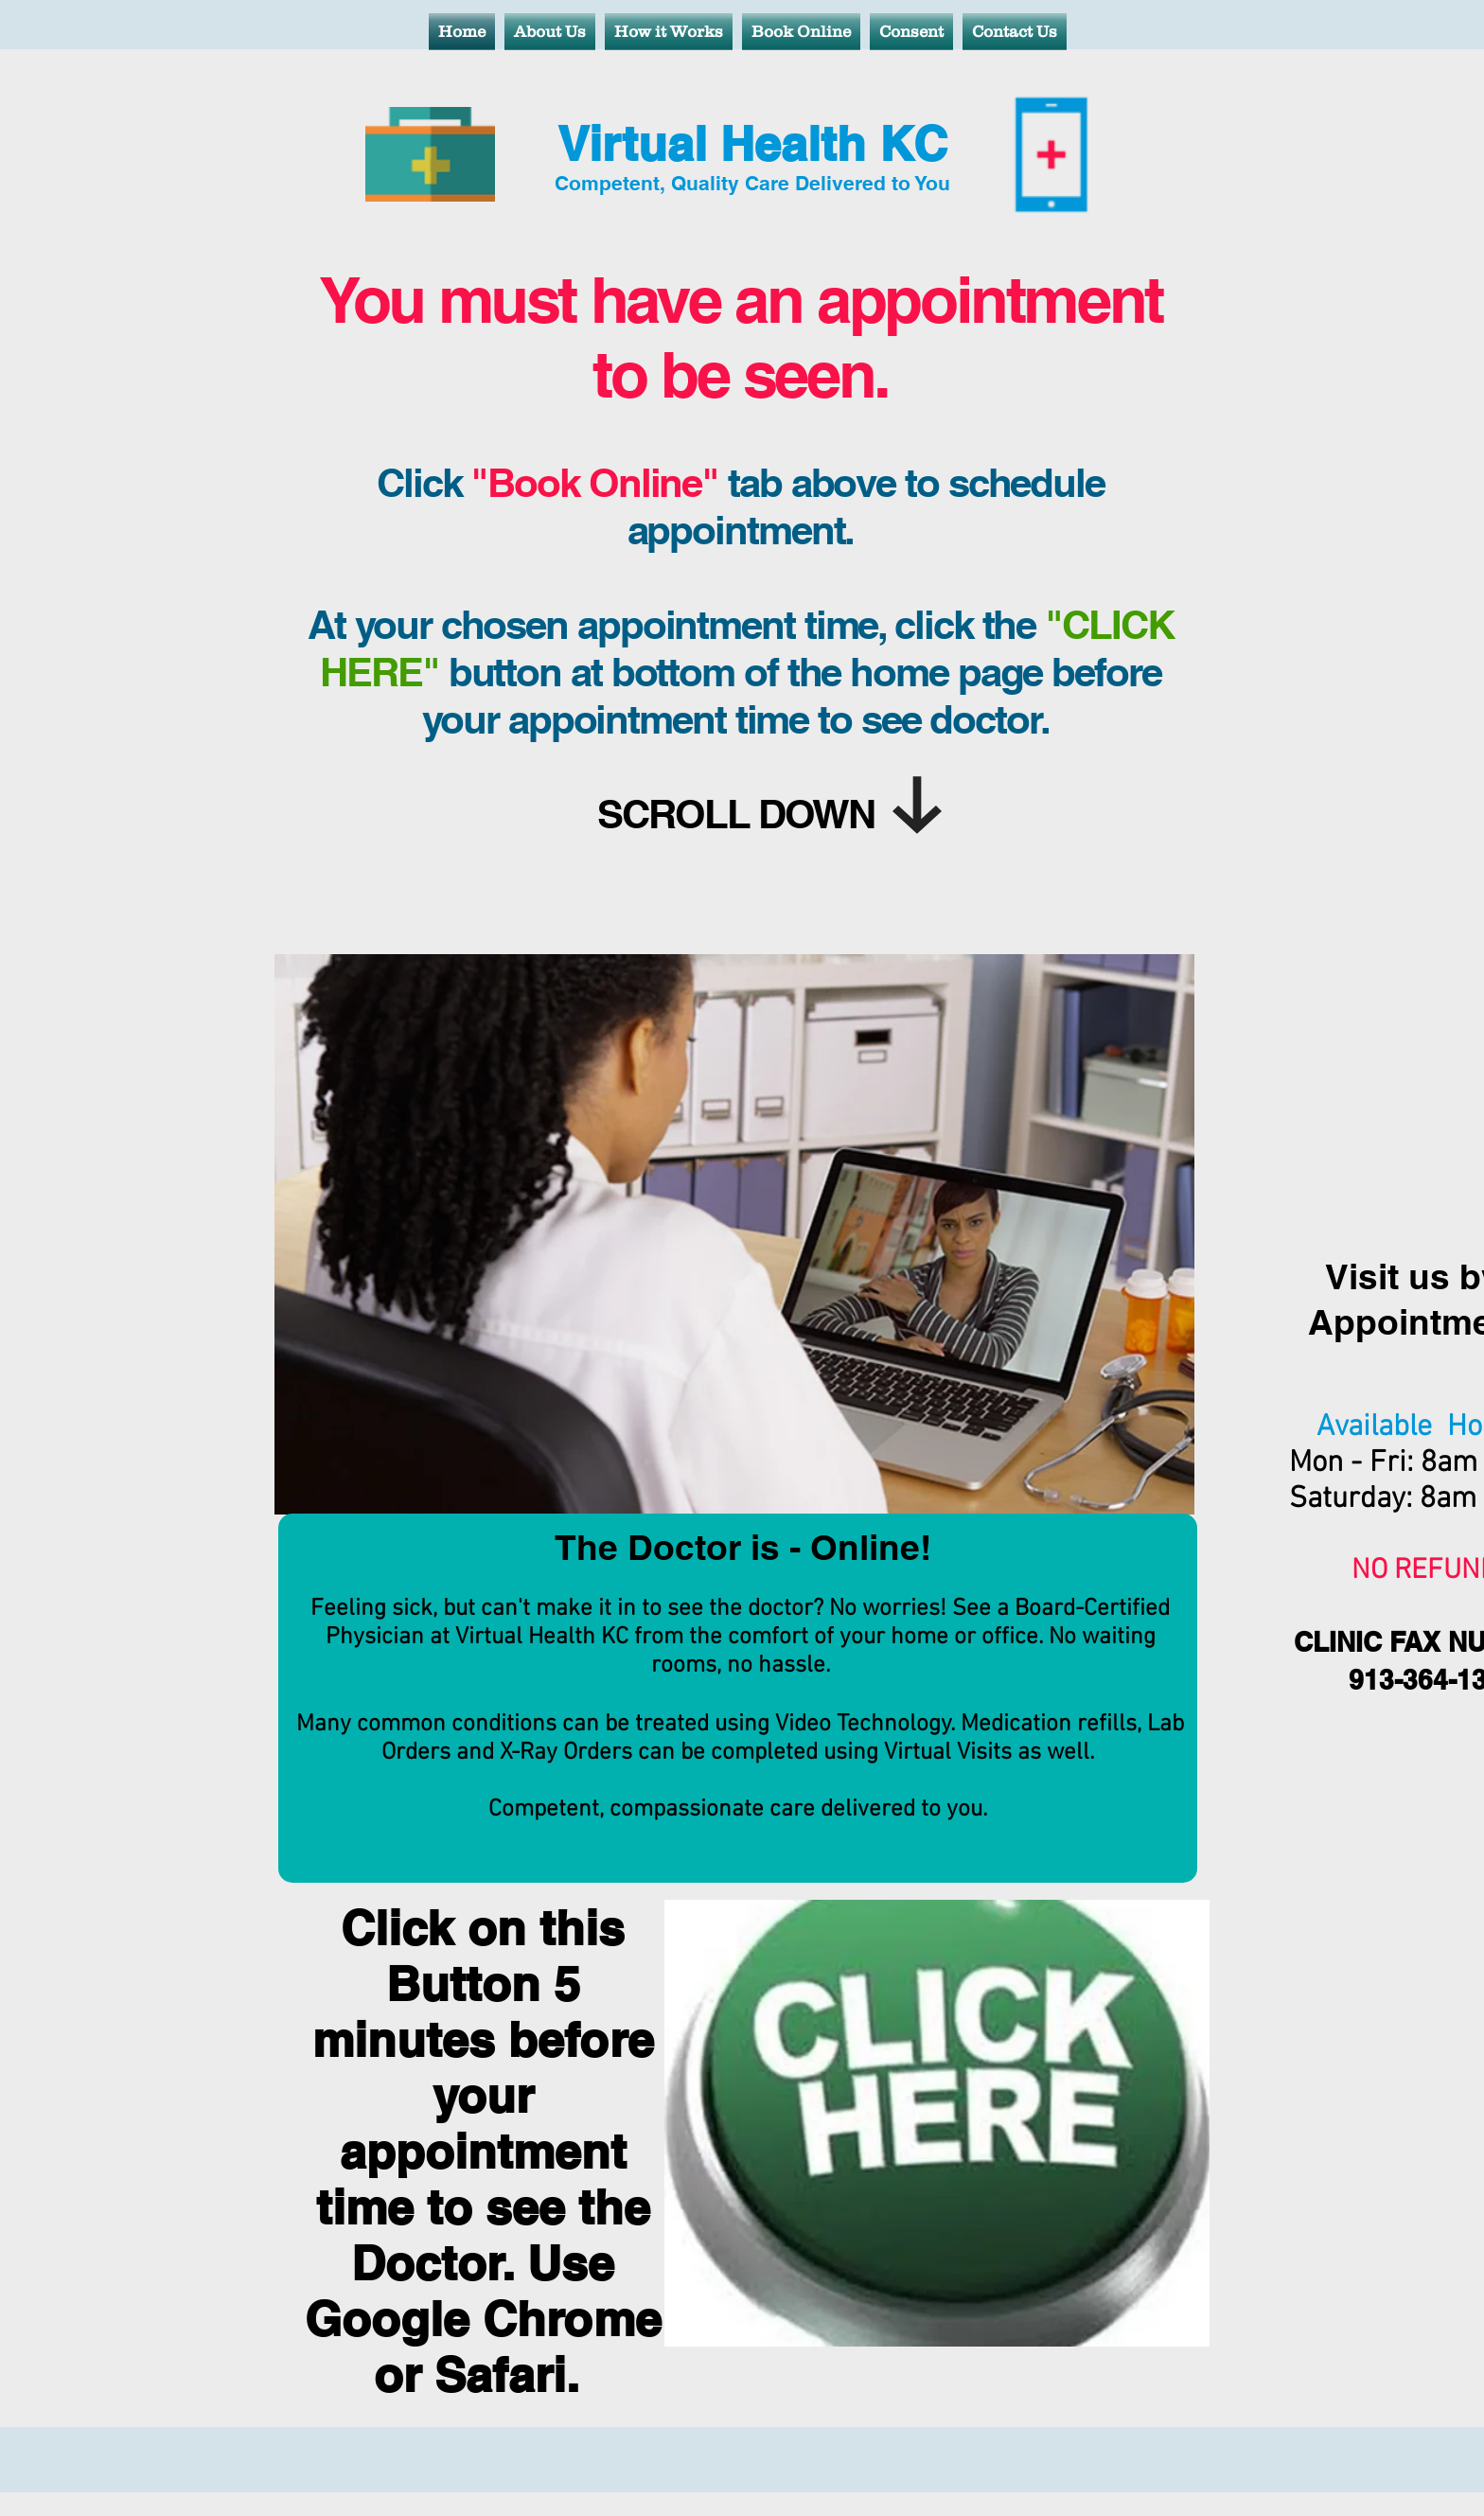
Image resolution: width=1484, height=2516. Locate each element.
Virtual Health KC (752, 143)
